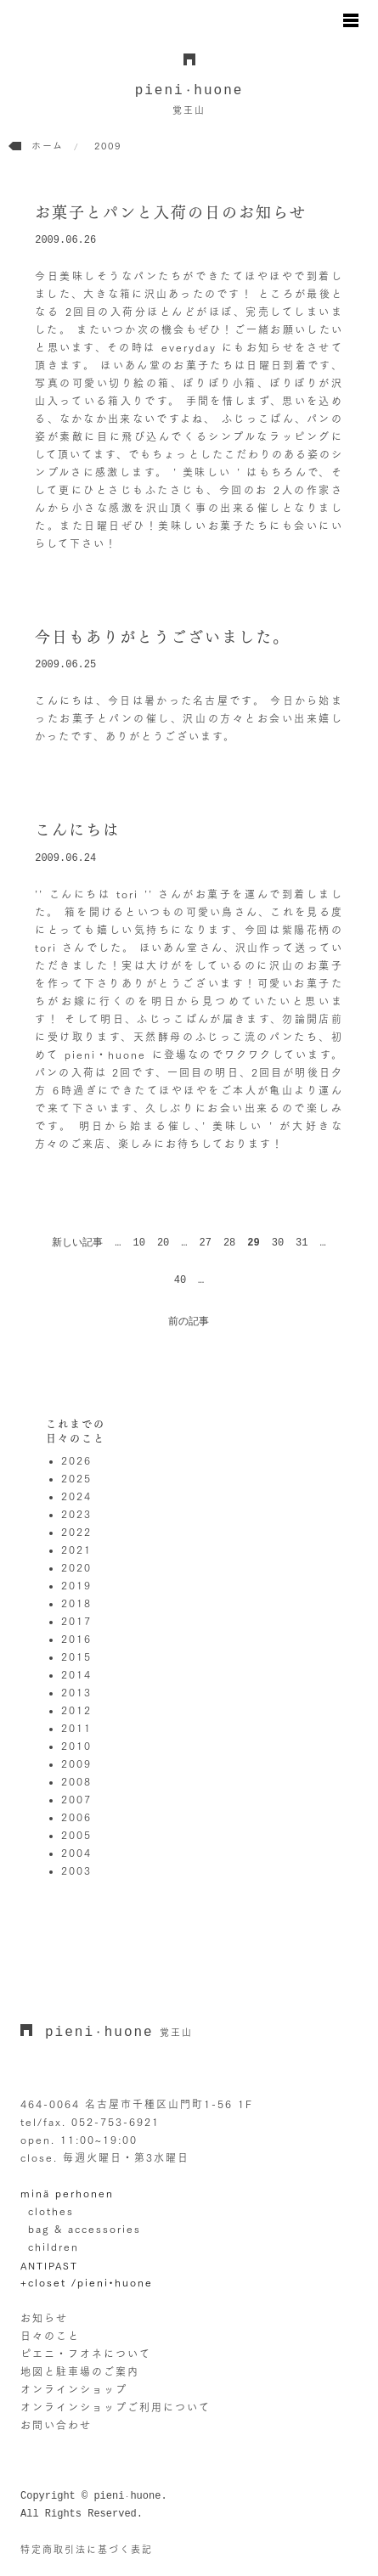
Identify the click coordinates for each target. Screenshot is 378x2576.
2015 (76, 1656)
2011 (76, 1728)
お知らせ (44, 2318)
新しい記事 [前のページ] (77, 1243)
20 (163, 1243)
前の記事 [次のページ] (188, 1322)
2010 (76, 1746)
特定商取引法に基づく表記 (86, 2549)
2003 (76, 1870)
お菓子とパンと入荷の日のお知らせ (171, 212)
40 (180, 1280)
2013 (76, 1692)
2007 (76, 1799)
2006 (76, 1817)
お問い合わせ (56, 2425)
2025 (76, 1478)
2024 (76, 1496)
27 (205, 1243)
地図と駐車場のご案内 (79, 2371)
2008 (76, 1781)
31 (301, 1243)
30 (278, 1243)
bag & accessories (84, 2229)
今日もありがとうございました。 (162, 636)
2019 (76, 1585)
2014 (76, 1674)
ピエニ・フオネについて (85, 2353)
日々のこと (50, 2336)
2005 (76, 1835)
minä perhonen (67, 2193)
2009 (76, 1763)
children (53, 2246)
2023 (76, 1514)
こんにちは (77, 829)
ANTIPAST (49, 2265)
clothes (51, 2211)
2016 (76, 1639)
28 (229, 1243)
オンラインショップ (73, 2389)
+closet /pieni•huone (86, 2282)
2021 (76, 1549)
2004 (76, 1853)
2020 (76, 1567)
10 (138, 1243)
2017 (76, 1621)
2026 (76, 1460)
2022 (76, 1532)
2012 (76, 1710)
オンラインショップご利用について (115, 2407)
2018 (76, 1603)
